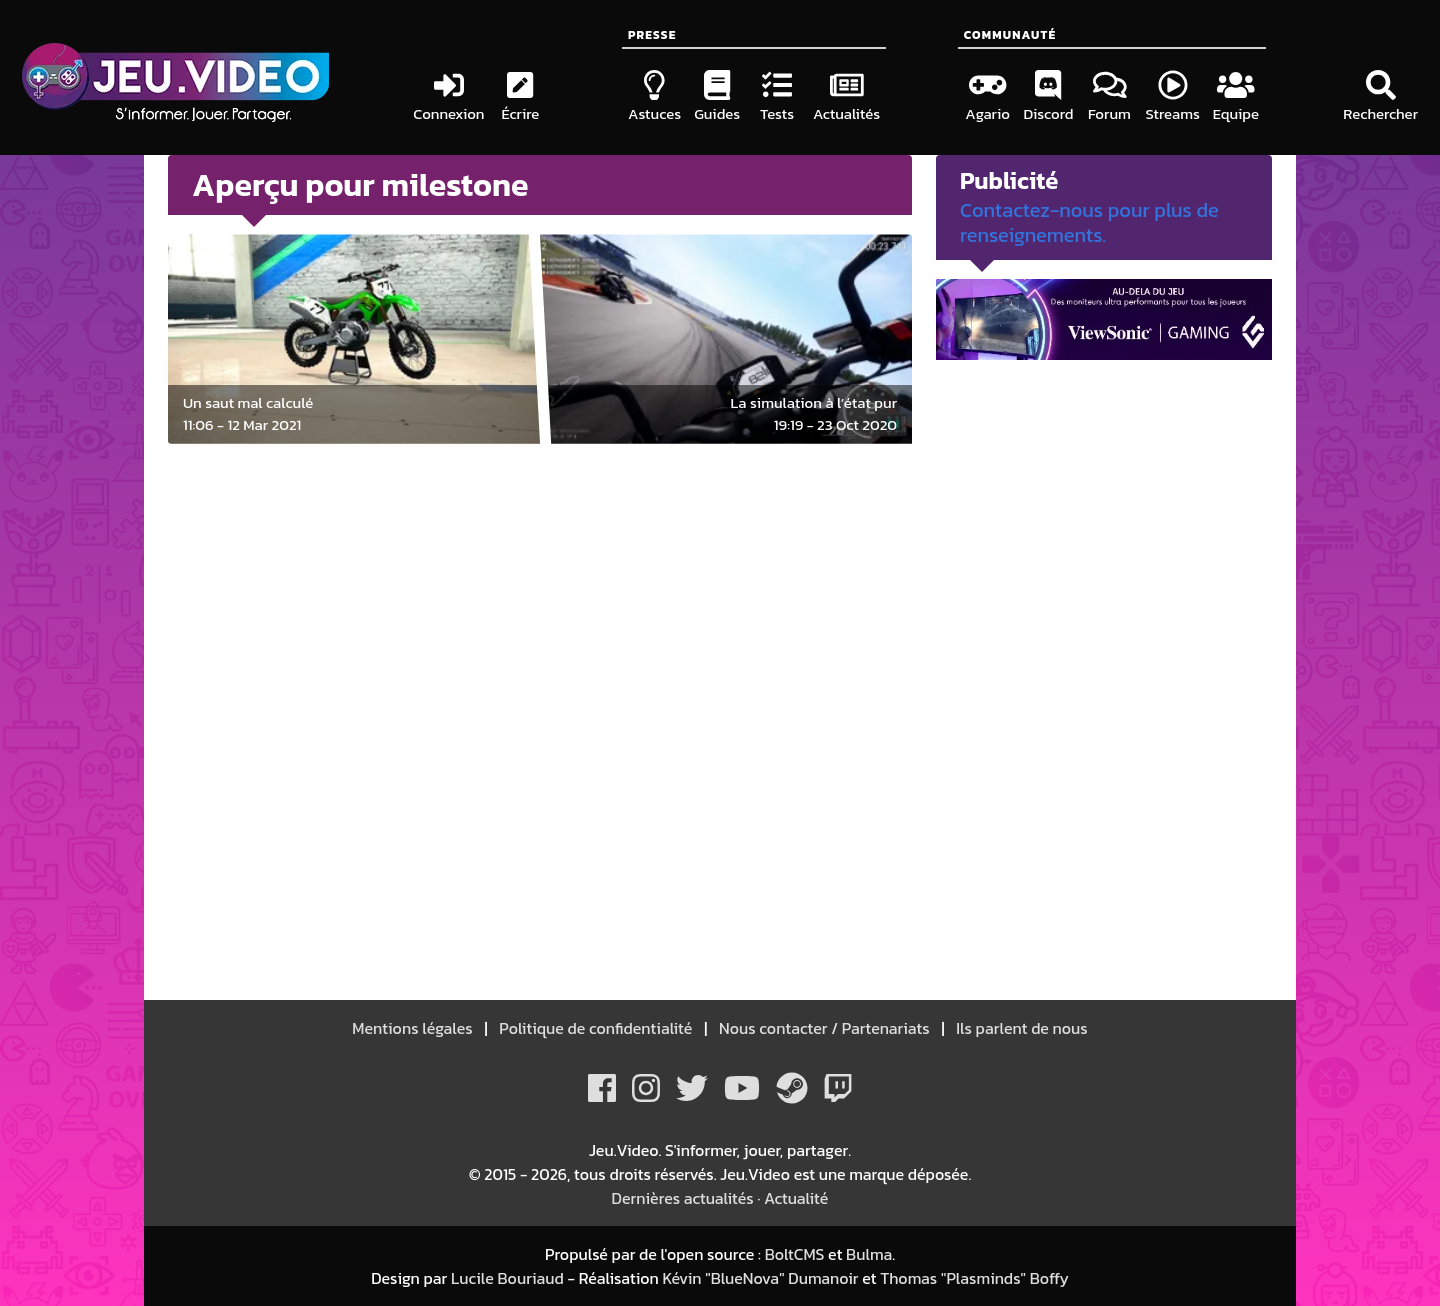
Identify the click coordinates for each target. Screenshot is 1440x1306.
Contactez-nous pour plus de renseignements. (1089, 222)
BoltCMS (795, 1254)
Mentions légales (414, 1028)
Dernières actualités (683, 1198)
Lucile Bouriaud (507, 1278)
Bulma (869, 1254)
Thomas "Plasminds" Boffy (974, 1278)
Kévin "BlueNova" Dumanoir (760, 1278)
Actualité (796, 1198)
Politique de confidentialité (596, 1028)
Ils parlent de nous (1020, 1028)
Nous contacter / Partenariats (824, 1028)
